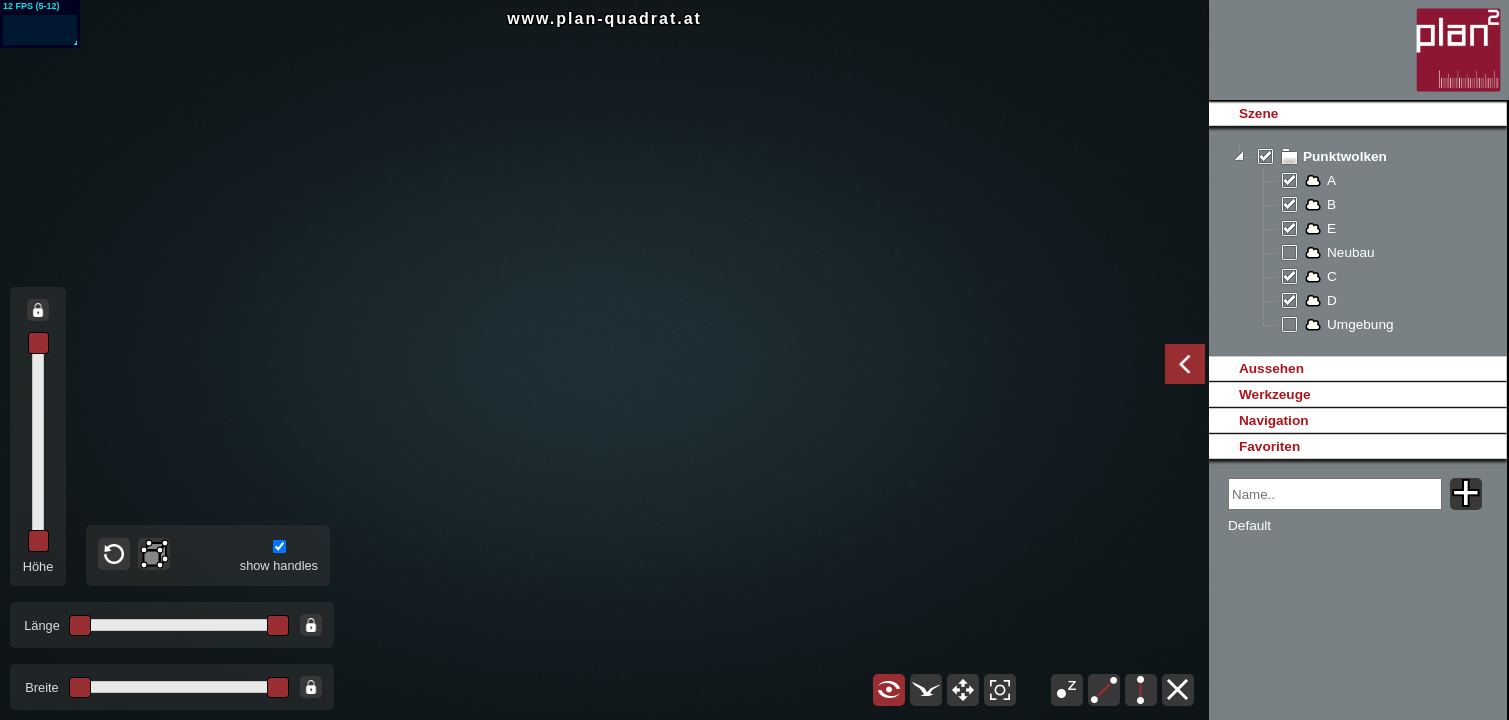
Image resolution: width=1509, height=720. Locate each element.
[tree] (1357, 241)
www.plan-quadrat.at (604, 18)
